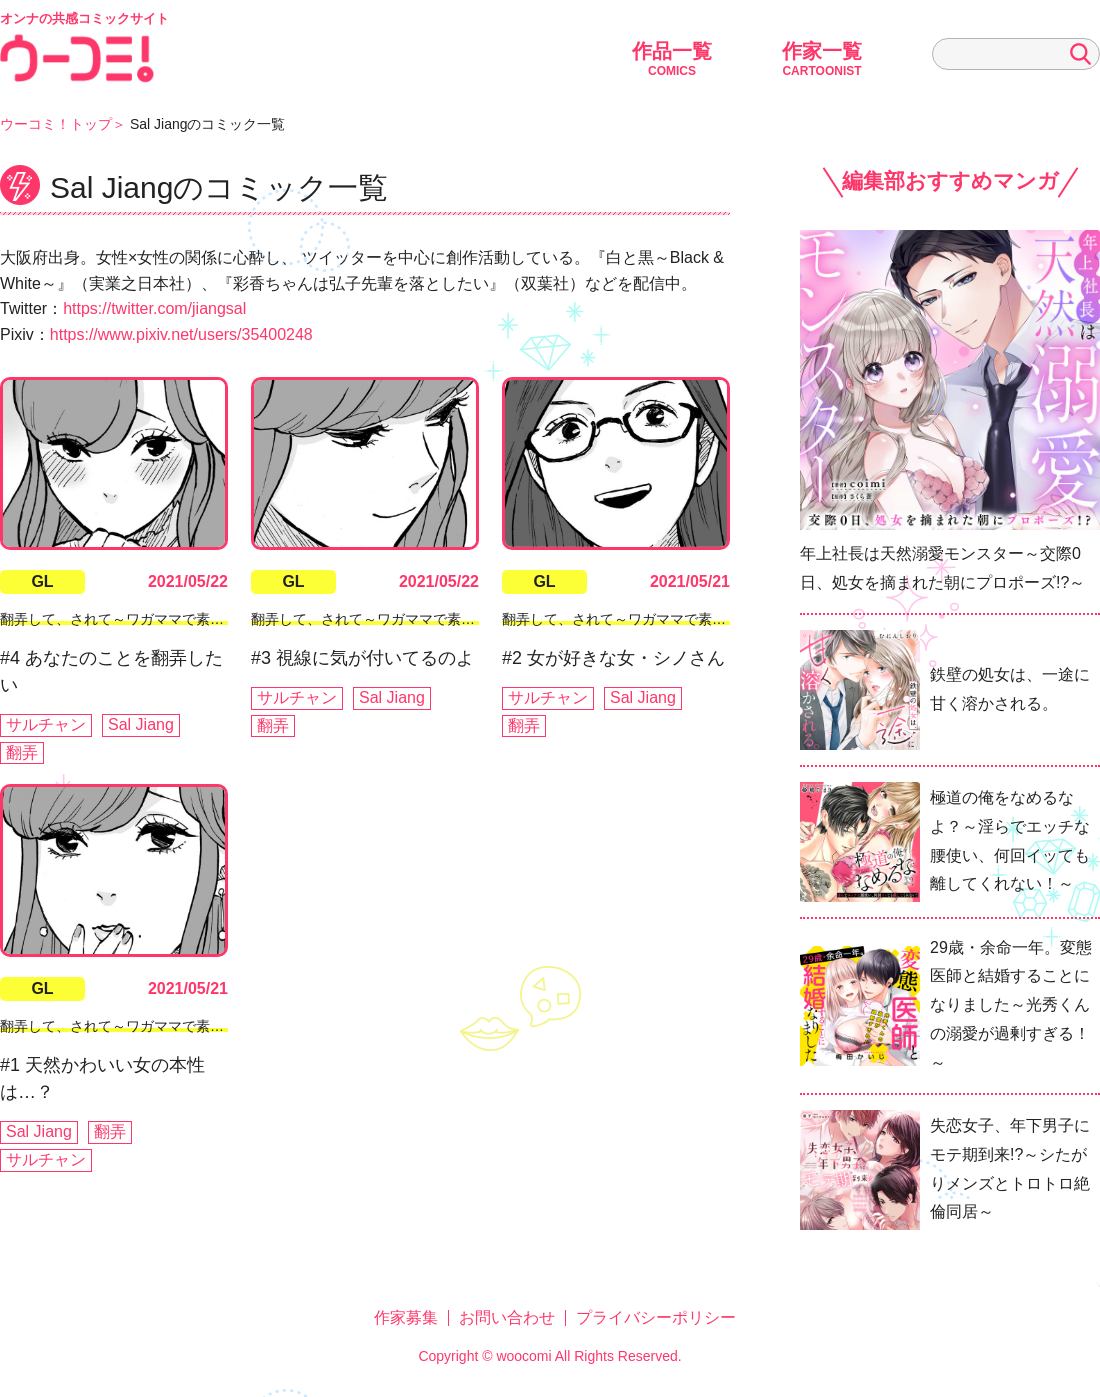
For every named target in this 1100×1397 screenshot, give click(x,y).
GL (42, 581)
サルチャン (46, 724)
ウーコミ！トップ (56, 124)
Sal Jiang (141, 724)
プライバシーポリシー (656, 1317)
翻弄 (22, 752)
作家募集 (406, 1317)
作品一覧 (672, 59)
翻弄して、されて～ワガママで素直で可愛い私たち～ (168, 619)
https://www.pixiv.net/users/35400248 (181, 334)
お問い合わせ (507, 1317)
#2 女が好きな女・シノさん (613, 658)
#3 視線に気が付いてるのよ (362, 658)
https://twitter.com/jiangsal (154, 308)
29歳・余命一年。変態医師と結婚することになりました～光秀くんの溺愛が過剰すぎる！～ (1011, 1005)
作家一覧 (822, 59)
